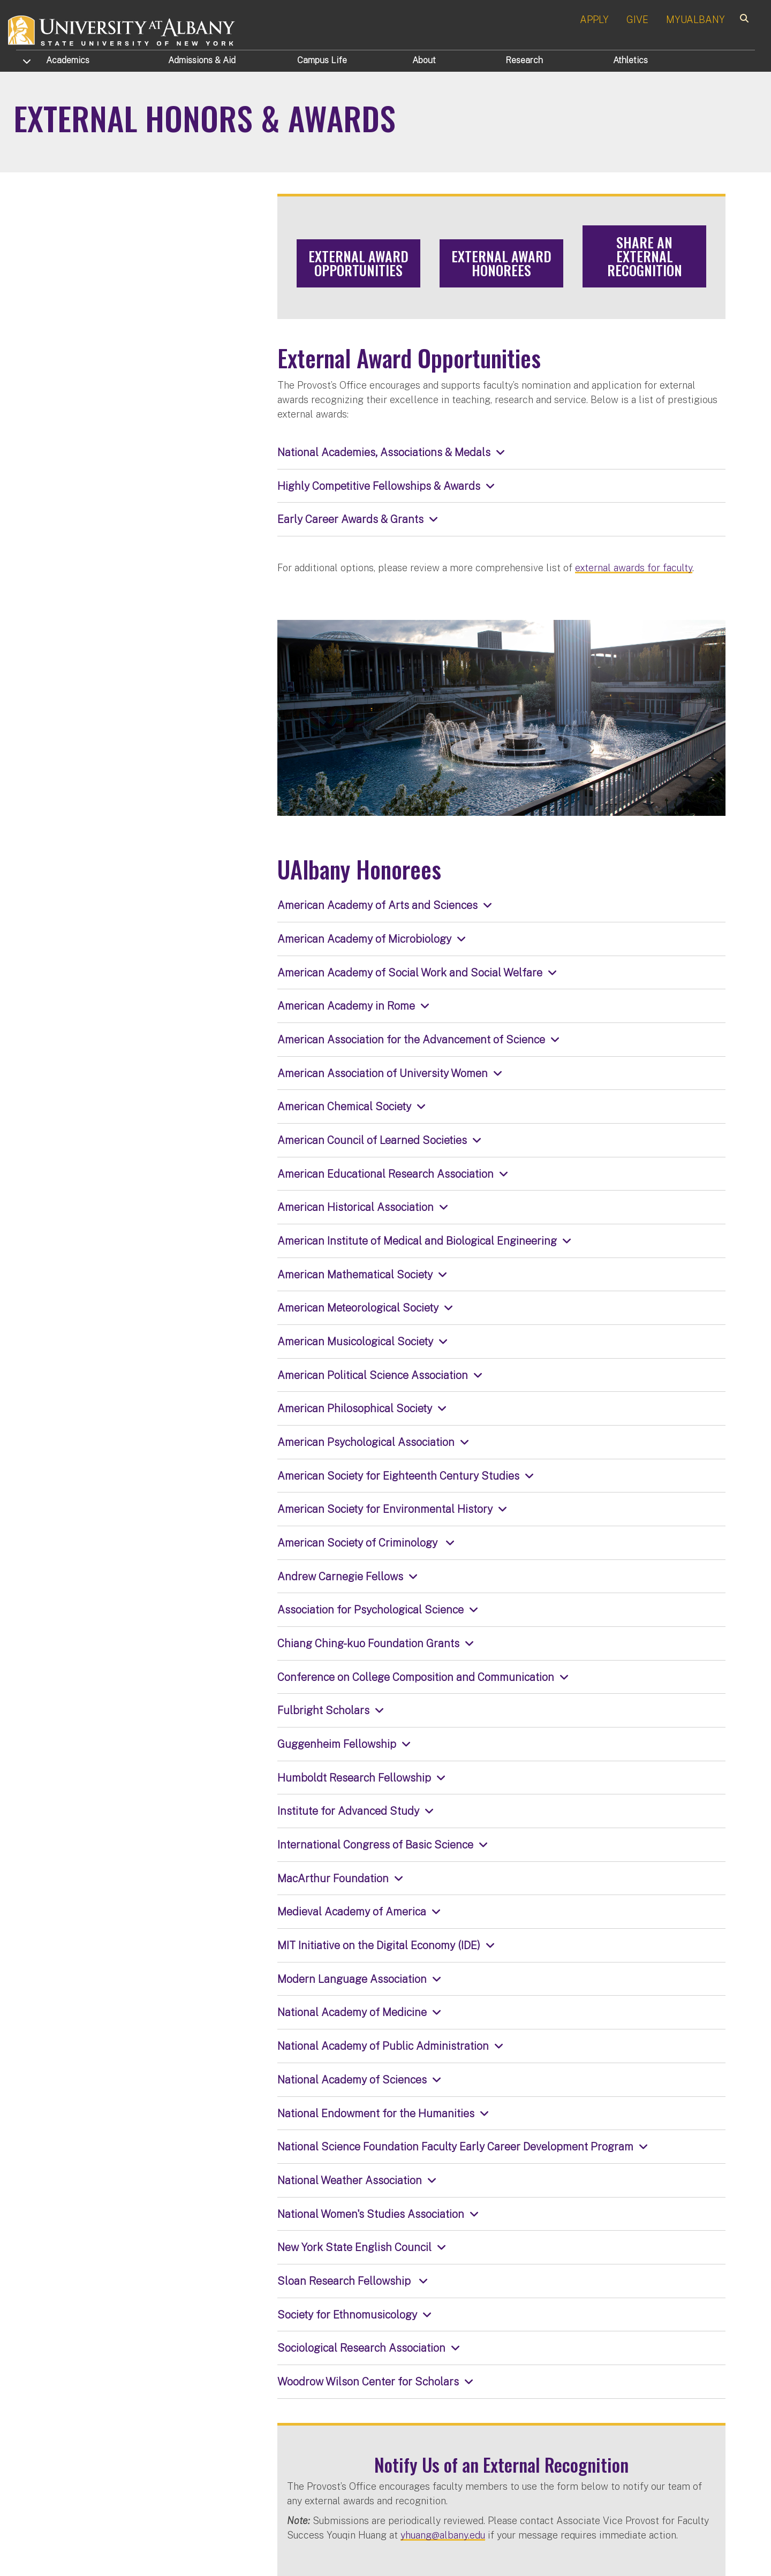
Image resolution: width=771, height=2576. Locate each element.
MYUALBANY (695, 19)
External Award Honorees (501, 263)
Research (524, 60)
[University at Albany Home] (122, 29)
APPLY (594, 19)
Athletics (630, 60)
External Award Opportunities (358, 263)
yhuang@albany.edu (442, 2535)
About (424, 60)
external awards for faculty (633, 567)
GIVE (637, 19)
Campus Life (322, 60)
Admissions (202, 60)
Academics (67, 60)
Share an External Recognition (644, 256)
